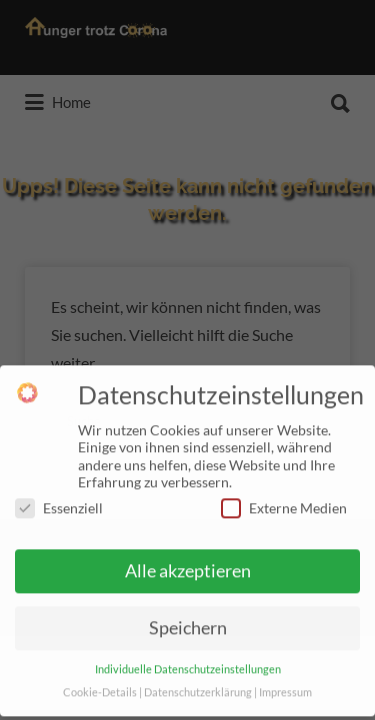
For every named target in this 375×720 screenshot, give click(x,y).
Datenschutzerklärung (198, 686)
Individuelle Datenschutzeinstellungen (188, 663)
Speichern (188, 621)
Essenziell (59, 500)
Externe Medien (284, 500)
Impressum (285, 686)
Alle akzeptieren (188, 564)
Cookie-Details (100, 686)
